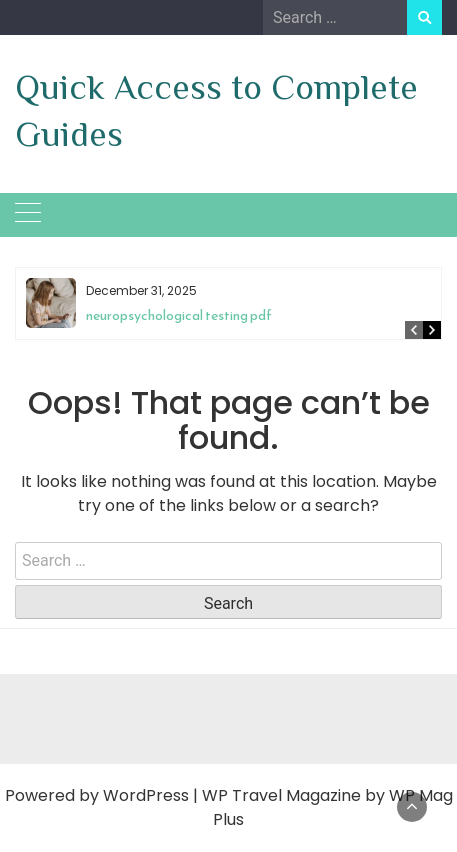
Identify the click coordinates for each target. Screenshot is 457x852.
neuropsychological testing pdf (179, 315)
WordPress (146, 795)
